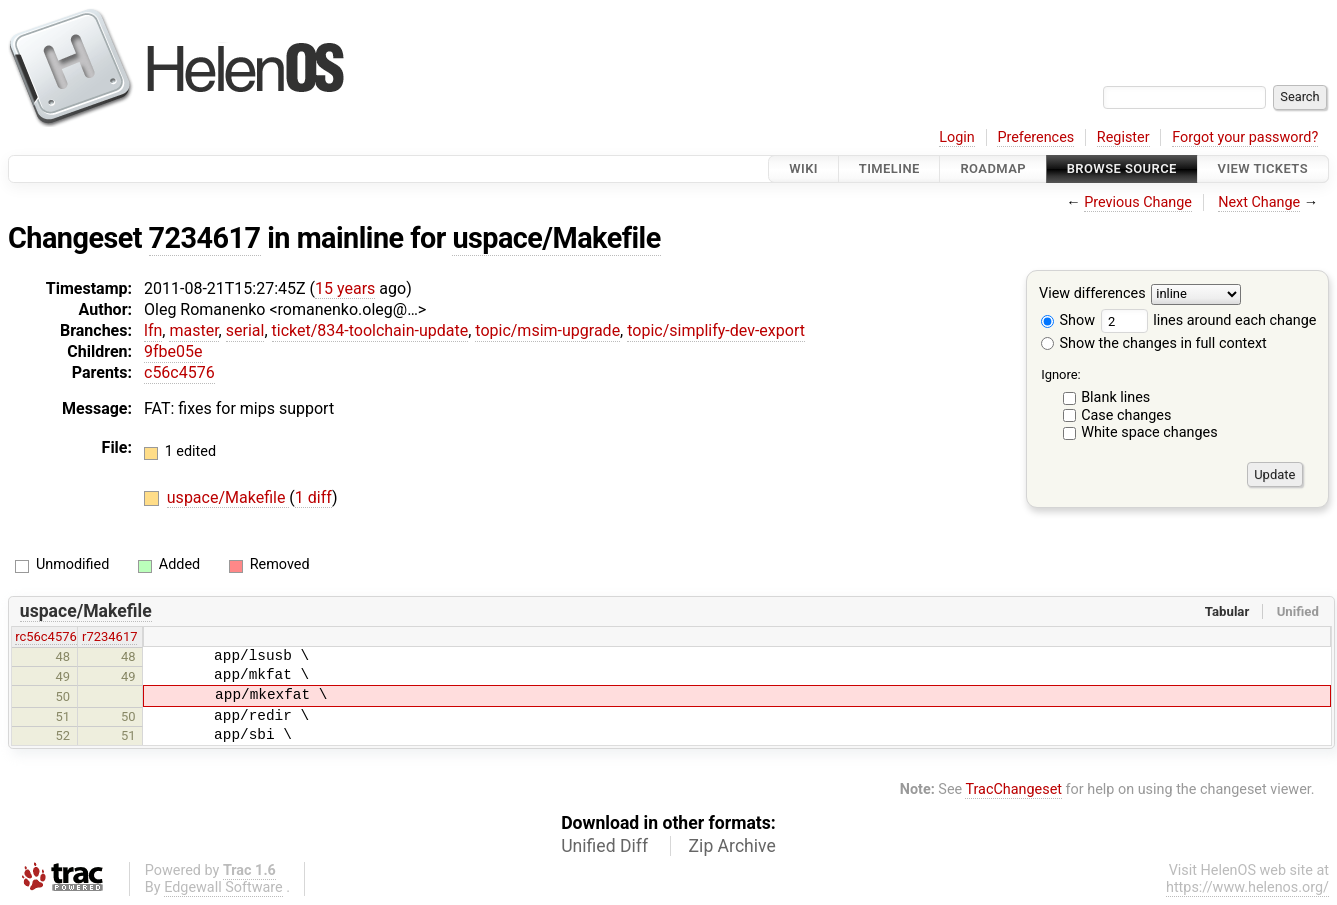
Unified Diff (604, 846)
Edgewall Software (223, 887)
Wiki (803, 168)
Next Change (1259, 202)
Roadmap (993, 168)
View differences (1092, 294)
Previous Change (1138, 202)
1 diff (313, 497)
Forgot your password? (1245, 137)
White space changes (1149, 432)
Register (1123, 137)
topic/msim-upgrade (547, 330)
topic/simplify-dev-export (716, 330)
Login (957, 137)
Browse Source (1122, 168)
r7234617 (109, 636)
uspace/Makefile (556, 238)
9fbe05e (173, 351)
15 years (345, 288)
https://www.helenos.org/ (1247, 887)
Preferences (1035, 137)
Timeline (889, 168)
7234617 (205, 238)
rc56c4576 (46, 636)
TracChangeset (1013, 789)
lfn (153, 330)
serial (245, 330)
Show (1068, 320)
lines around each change (1209, 320)
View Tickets (1263, 168)
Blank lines (1115, 397)
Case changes (1126, 415)
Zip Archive (732, 846)
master (193, 330)
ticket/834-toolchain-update (370, 330)
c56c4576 (179, 372)
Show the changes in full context (1154, 343)
